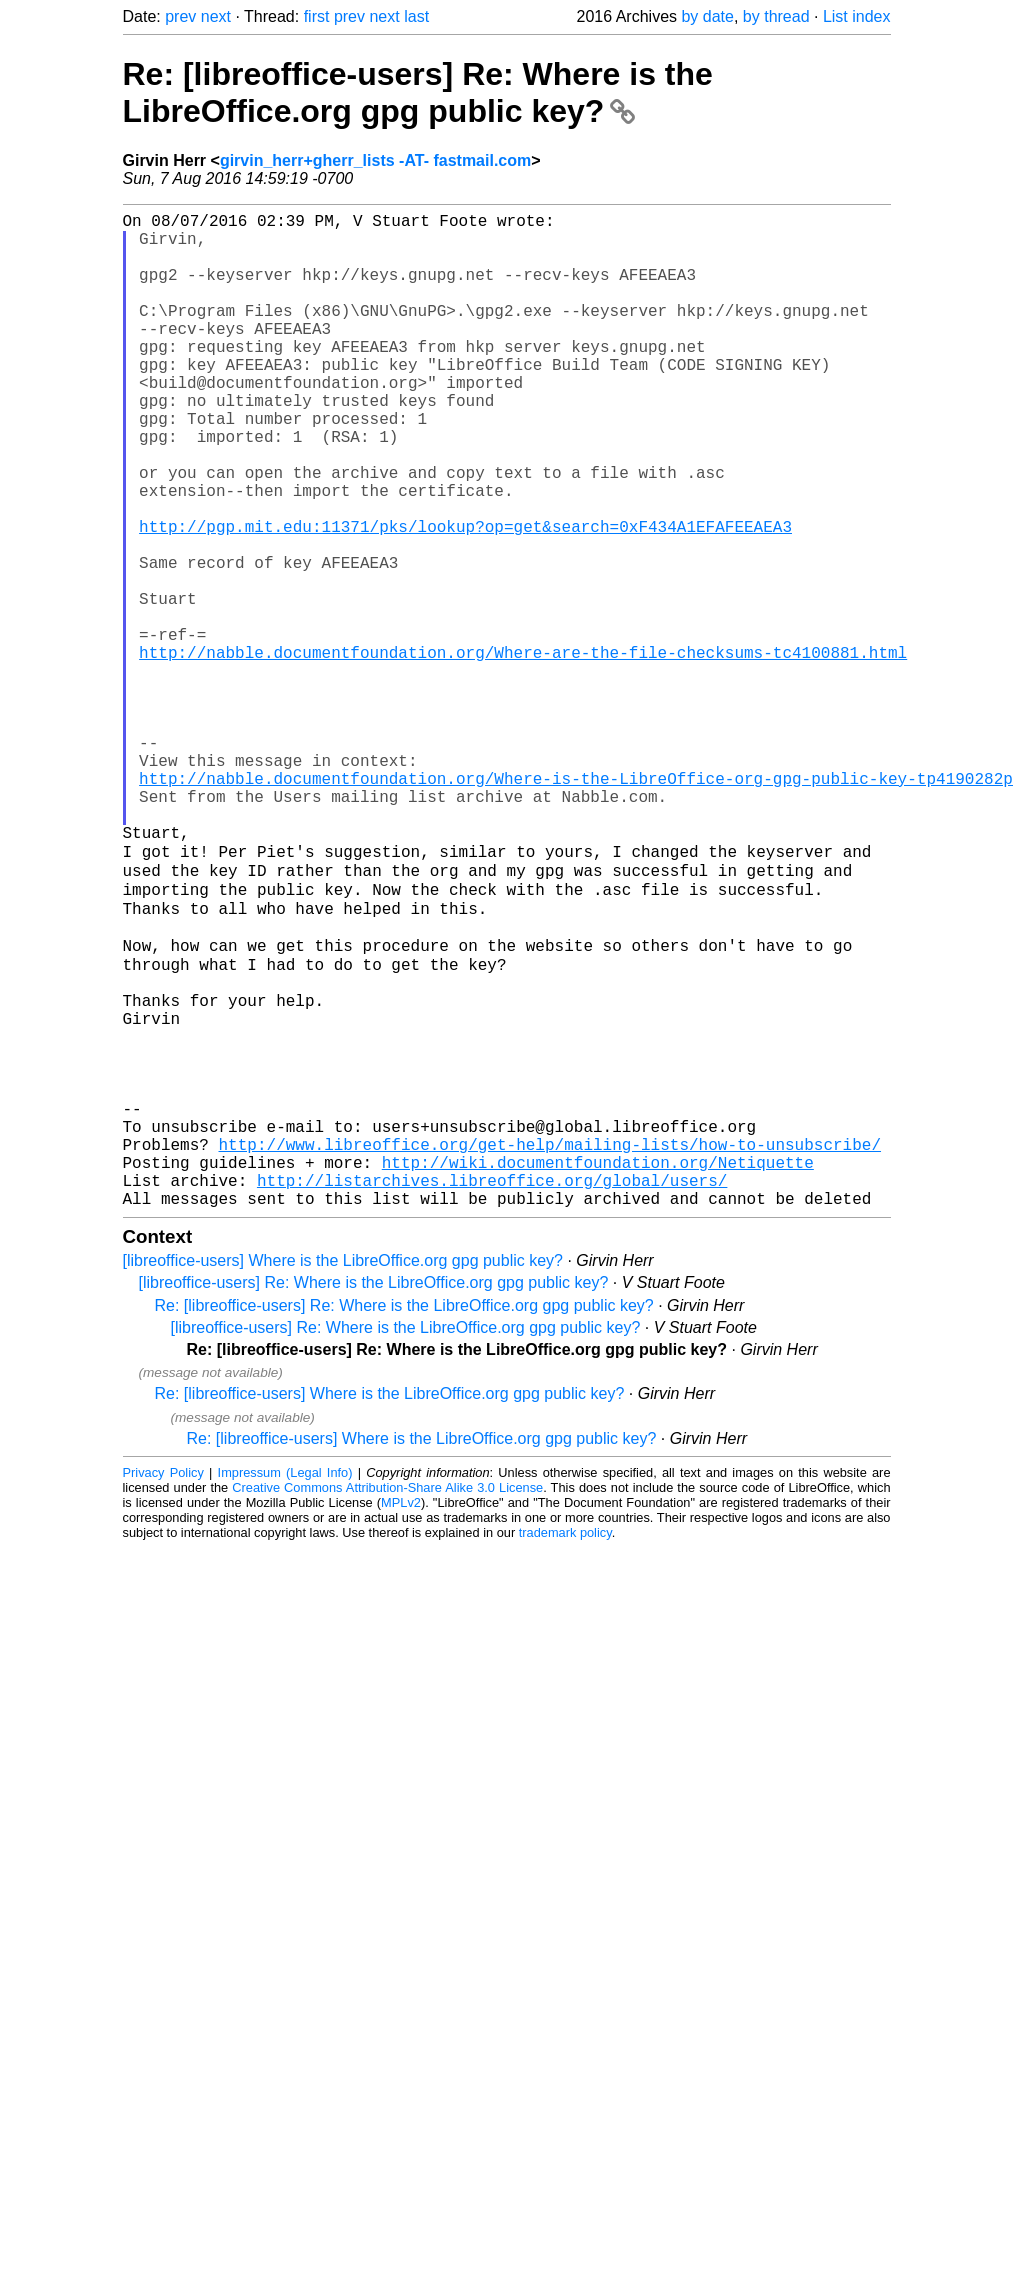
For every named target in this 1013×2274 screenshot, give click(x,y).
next (216, 16)
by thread (776, 16)
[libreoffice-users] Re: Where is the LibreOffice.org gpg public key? (374, 1496)
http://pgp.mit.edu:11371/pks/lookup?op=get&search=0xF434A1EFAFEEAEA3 (465, 598)
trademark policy (565, 1746)
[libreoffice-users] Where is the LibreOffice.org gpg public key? (343, 1474)
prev (180, 16)
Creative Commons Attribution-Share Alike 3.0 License (387, 1701)
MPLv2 (401, 1716)
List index (857, 16)
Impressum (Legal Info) (285, 1686)
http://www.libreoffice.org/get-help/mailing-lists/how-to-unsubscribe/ (550, 1346)
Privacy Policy (163, 1686)
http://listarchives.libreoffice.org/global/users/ (492, 1390)
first (317, 16)
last (416, 16)
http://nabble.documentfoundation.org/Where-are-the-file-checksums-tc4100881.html (523, 752)
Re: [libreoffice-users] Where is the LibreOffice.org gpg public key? (390, 1607)
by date (707, 16)
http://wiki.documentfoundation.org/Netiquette (598, 1368)
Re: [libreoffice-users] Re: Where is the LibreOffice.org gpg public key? (418, 92)
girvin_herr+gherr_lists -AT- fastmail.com (375, 160)
